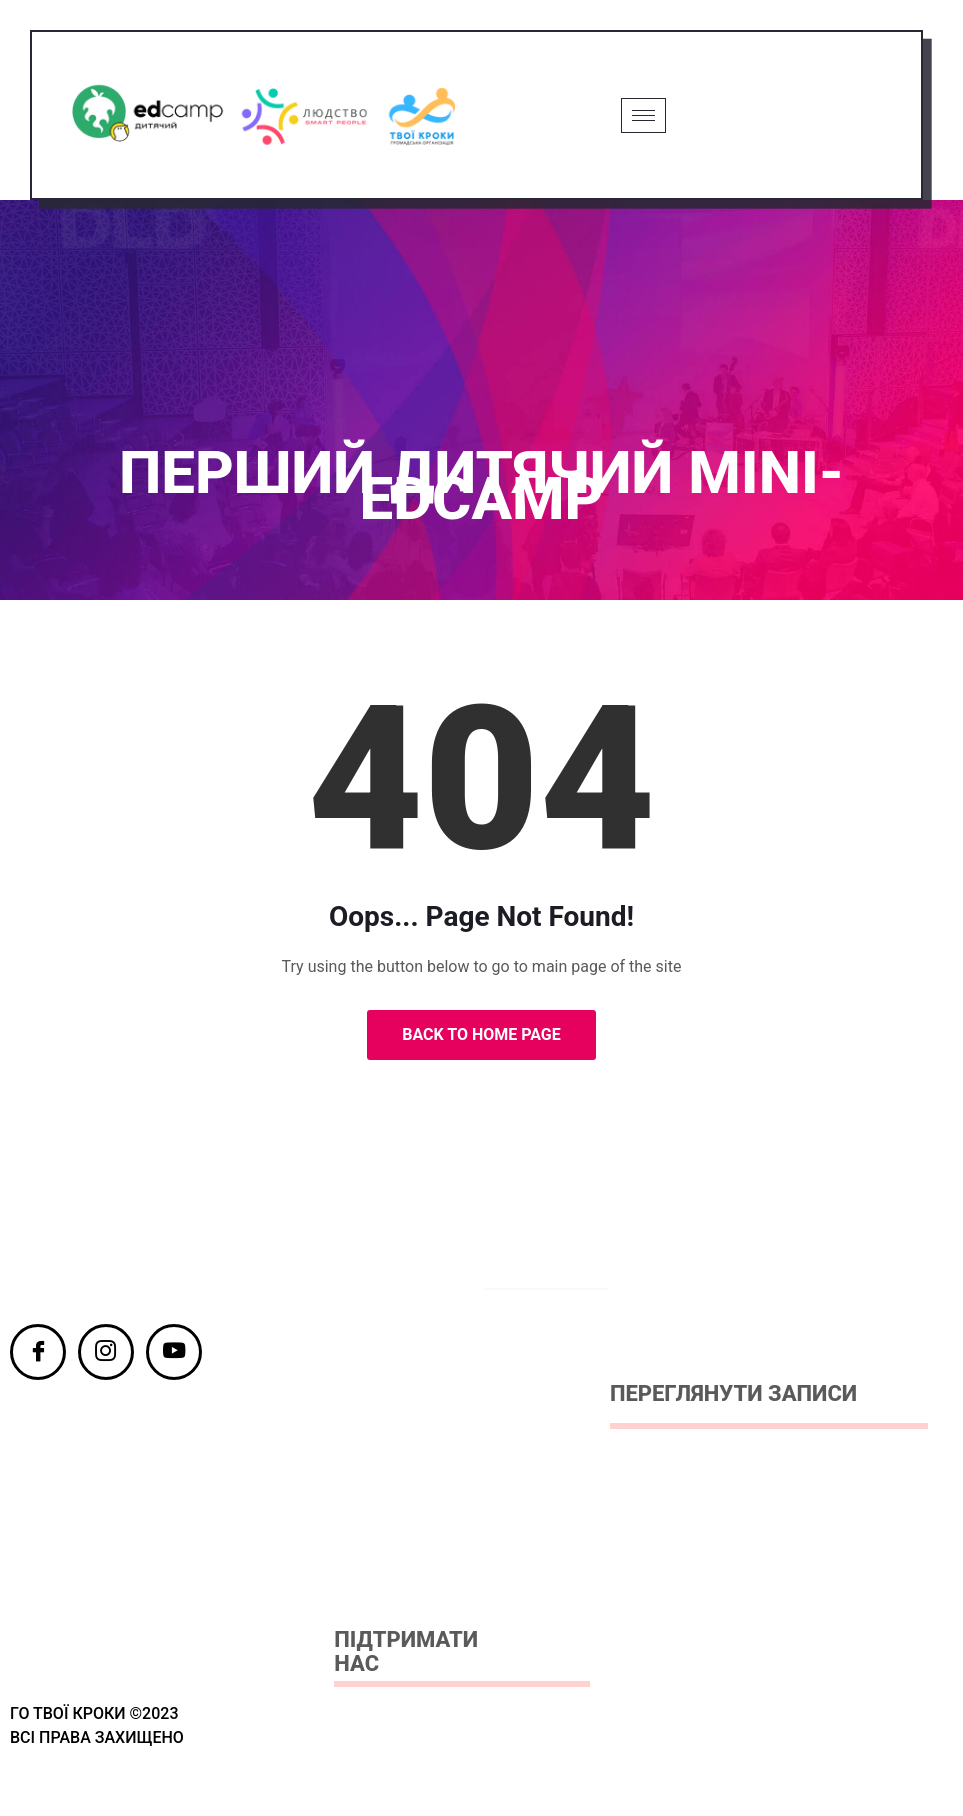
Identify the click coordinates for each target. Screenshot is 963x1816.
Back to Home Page (481, 1036)
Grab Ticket (791, 115)
